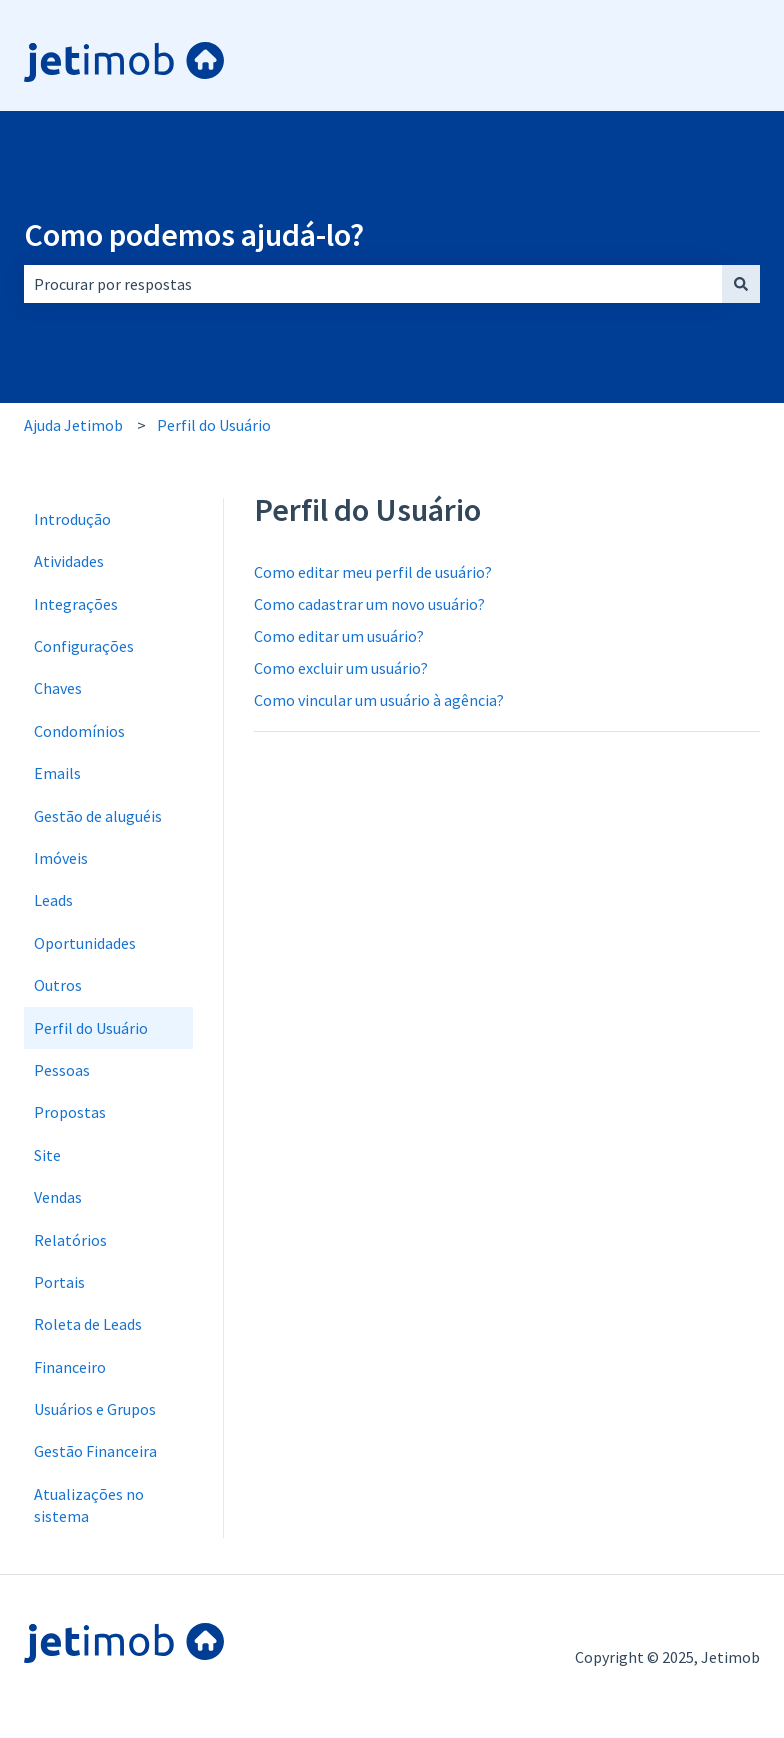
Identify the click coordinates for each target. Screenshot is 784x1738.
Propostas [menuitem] (70, 1112)
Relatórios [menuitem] (70, 1240)
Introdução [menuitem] (72, 519)
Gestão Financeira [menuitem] (95, 1451)
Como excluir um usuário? (341, 668)
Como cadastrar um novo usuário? (369, 604)
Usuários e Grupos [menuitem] (95, 1409)
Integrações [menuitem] (76, 604)
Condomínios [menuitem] (79, 731)
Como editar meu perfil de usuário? (373, 572)
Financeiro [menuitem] (70, 1367)
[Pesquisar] (741, 284)
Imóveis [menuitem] (61, 858)
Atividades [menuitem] (69, 561)
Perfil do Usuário (214, 425)
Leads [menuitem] (53, 900)
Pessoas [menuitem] (62, 1070)
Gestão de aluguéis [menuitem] (98, 816)
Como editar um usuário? (339, 636)
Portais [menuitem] (59, 1282)
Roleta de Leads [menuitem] (88, 1324)
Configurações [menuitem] (84, 646)
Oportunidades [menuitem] (85, 943)
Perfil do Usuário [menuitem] (91, 1028)
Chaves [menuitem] (58, 688)
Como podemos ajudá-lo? (194, 235)
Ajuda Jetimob (73, 425)
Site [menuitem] (47, 1155)
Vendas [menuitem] (58, 1197)
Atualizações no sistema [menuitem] (89, 1505)
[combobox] (373, 284)
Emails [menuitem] (57, 773)
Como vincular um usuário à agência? (379, 700)
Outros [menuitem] (58, 985)
